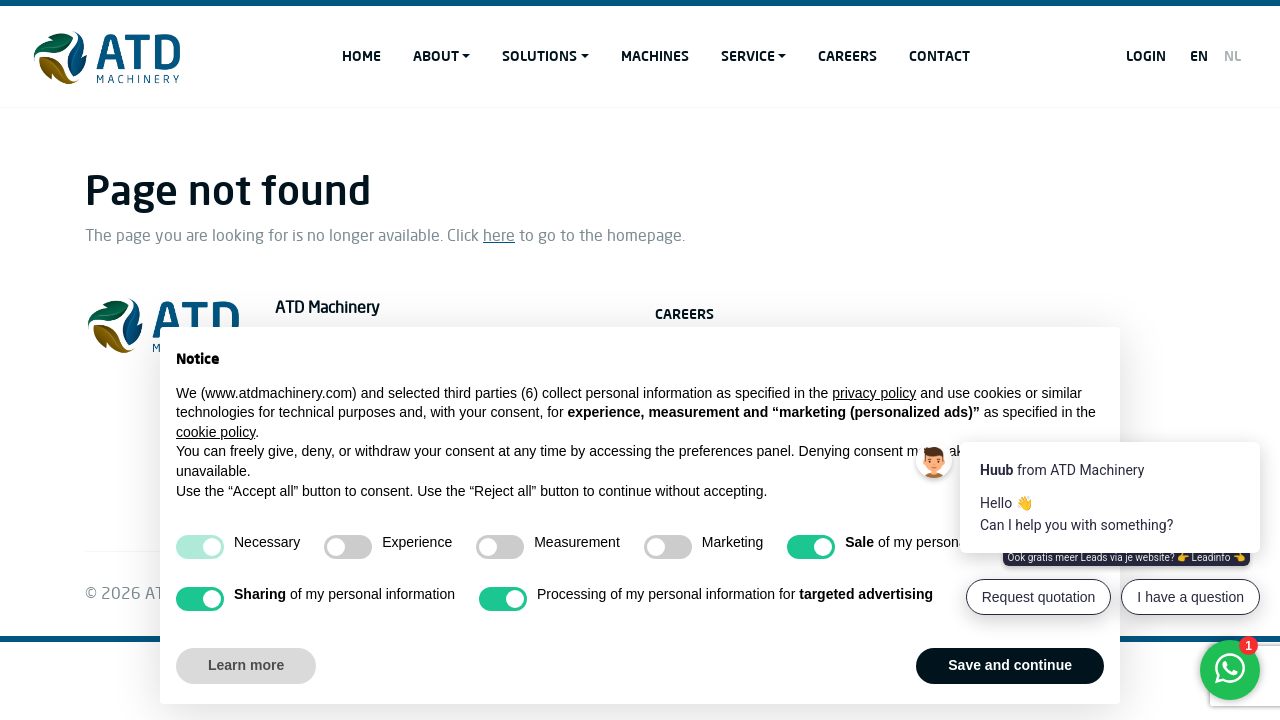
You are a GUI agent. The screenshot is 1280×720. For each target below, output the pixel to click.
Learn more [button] (246, 665)
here (499, 236)
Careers (847, 55)
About (436, 55)
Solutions (539, 55)
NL (1232, 55)
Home (361, 55)
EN (1199, 55)
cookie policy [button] (215, 432)
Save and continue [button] (1010, 665)
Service (748, 55)
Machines (655, 55)
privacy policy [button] (874, 393)
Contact (939, 55)
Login (1146, 55)
